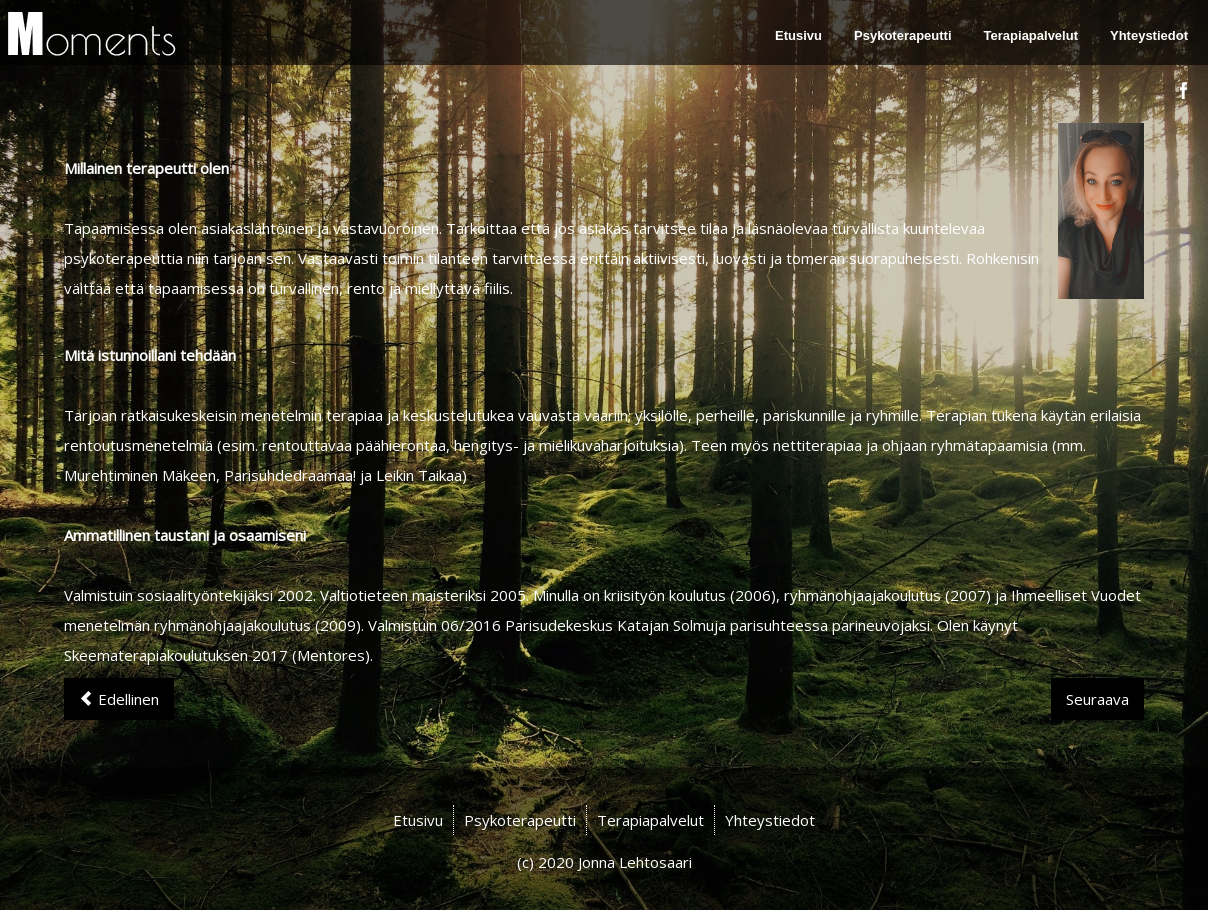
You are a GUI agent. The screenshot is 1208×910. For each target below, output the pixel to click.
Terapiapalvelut (1031, 35)
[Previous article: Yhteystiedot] (119, 699)
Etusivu (798, 35)
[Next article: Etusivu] (1097, 699)
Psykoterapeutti (903, 35)
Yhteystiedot (1149, 35)
